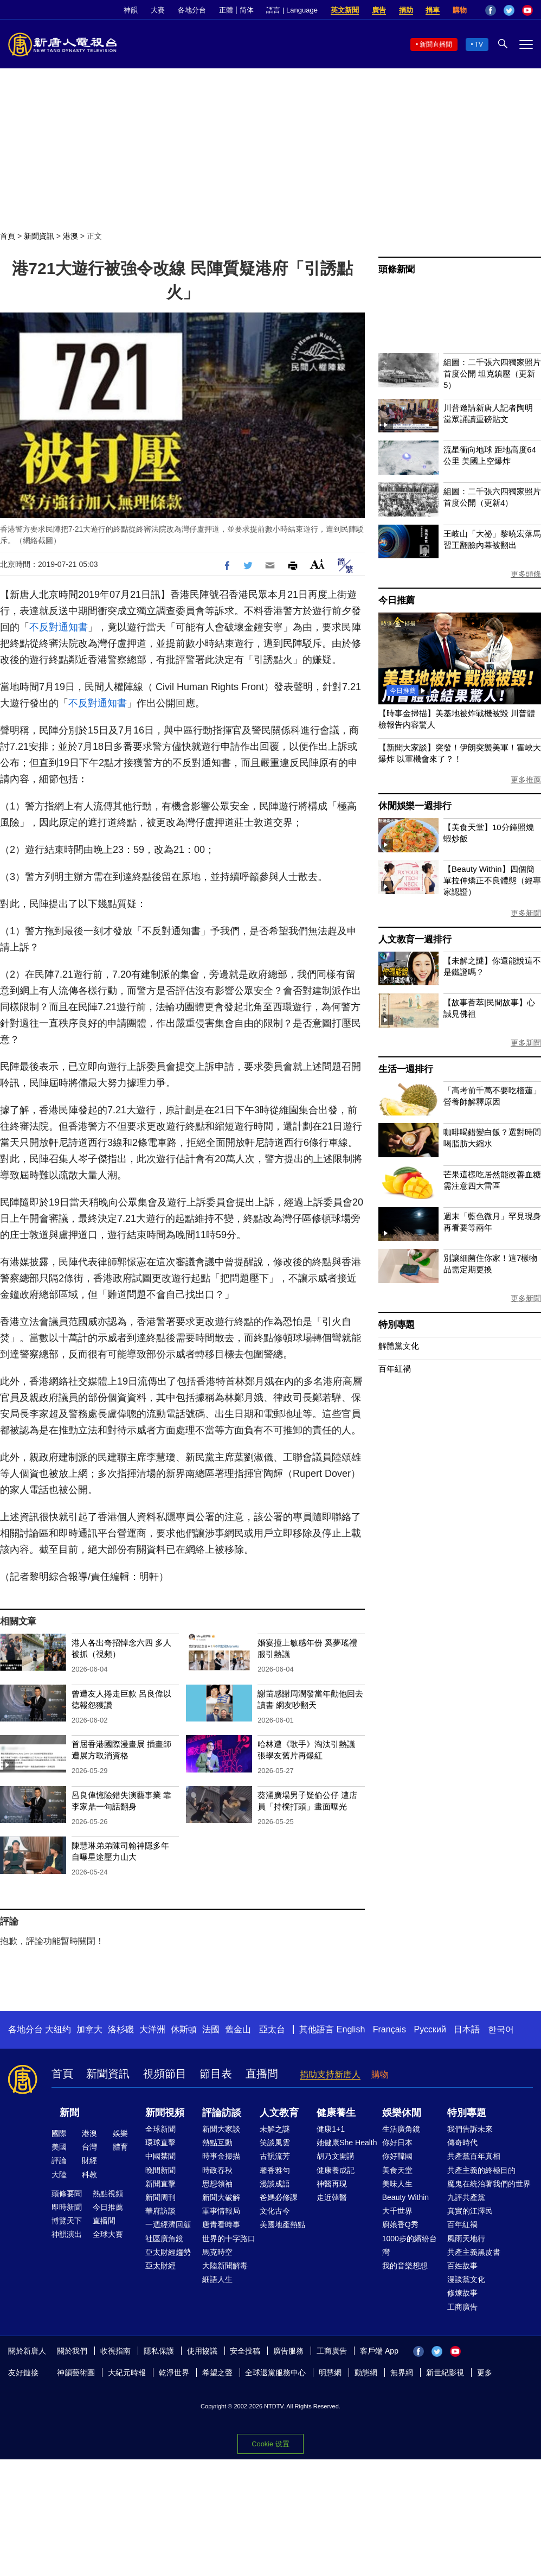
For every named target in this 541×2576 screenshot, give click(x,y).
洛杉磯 (121, 2029)
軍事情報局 (221, 2211)
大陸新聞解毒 (225, 2265)
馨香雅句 (275, 2170)
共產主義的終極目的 (481, 2170)
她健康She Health (347, 2142)
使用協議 (202, 2351)
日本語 (467, 2029)
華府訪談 (160, 2211)
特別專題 (396, 1324)
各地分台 (192, 10)
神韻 (131, 10)
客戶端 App (379, 2351)
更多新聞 (526, 913)
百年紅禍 (394, 1368)
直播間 (262, 2074)
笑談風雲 (275, 2142)
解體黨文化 (398, 1345)
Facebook (490, 10)
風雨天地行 (466, 2238)
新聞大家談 (221, 2129)
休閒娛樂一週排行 (414, 806)
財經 (89, 2160)
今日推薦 (396, 600)
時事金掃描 (221, 2156)
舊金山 (238, 2029)
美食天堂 (397, 2170)
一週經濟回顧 (168, 2224)
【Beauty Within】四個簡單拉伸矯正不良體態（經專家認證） (492, 880)
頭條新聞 (396, 269)
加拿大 (89, 2029)
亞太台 (272, 2029)
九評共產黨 (466, 2197)
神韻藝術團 (76, 2372)
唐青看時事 (221, 2224)
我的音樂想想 (405, 2265)
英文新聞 (345, 10)
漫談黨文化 (466, 2279)
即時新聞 (66, 2207)
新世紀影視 (445, 2372)
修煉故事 (462, 2292)
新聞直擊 (160, 2183)
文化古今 (275, 2211)
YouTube (527, 10)
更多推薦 (526, 779)
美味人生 (397, 2183)
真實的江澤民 (470, 2211)
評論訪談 (221, 2112)
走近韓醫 (332, 2197)
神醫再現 (332, 2183)
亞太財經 (160, 2265)
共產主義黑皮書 (473, 2252)
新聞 (69, 2112)
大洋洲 (152, 2029)
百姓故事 (462, 2265)
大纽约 (58, 2029)
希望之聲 (217, 2372)
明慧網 (330, 2372)
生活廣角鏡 (401, 2129)
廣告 (379, 10)
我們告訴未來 (470, 2129)
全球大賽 (108, 2234)
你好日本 (397, 2142)
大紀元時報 (127, 2372)
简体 (247, 10)
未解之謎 (275, 2129)
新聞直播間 (436, 44)
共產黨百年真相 (473, 2156)
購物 (460, 10)
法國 (211, 2029)
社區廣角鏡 (164, 2238)
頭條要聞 (66, 2193)
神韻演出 (66, 2234)
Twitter (509, 10)
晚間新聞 (160, 2170)
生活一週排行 (405, 1069)
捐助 (406, 10)
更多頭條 (526, 574)
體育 (120, 2147)
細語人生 (217, 2279)
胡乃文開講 (336, 2156)
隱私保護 (159, 2351)
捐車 (433, 10)
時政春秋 (217, 2170)
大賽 (158, 10)
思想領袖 (217, 2183)
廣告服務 (288, 2351)
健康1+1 (331, 2129)
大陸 (59, 2174)
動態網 (366, 2372)
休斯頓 (184, 2029)
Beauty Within (405, 2197)
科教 (89, 2174)
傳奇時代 (462, 2142)
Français (389, 2029)
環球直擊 (160, 2142)
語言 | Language (291, 10)
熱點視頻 (108, 2193)
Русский (430, 2029)
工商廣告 (462, 2307)
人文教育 (279, 2112)
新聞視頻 (164, 2112)
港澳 (70, 236)
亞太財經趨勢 (168, 2252)
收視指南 (115, 2351)
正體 (226, 10)
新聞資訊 (39, 236)
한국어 (501, 2029)
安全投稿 (245, 2351)
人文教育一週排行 (414, 939)
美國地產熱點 (282, 2224)
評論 (59, 2160)
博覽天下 (66, 2220)
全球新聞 (160, 2129)
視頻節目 (164, 2074)
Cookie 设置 (270, 2444)
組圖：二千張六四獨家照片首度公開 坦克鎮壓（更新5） (492, 374)
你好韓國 (397, 2156)
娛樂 (120, 2133)
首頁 (7, 236)
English (351, 2029)
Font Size (317, 564)
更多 (484, 2372)
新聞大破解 (221, 2197)
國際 (59, 2133)
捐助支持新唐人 (330, 2074)
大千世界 (397, 2211)
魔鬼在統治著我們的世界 (489, 2183)
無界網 (401, 2372)
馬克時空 (217, 2252)
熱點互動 (217, 2142)
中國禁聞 (160, 2156)
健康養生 (336, 2112)
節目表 (215, 2074)
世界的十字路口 (228, 2238)
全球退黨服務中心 (275, 2372)
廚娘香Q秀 (400, 2224)
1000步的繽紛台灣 (409, 2245)
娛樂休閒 (401, 2112)
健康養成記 (336, 2170)
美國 (59, 2147)
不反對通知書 (58, 627)
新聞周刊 (160, 2197)
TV (479, 44)
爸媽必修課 (279, 2197)
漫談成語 (275, 2183)
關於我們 (72, 2351)
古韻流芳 (275, 2156)
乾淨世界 (174, 2372)
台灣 (89, 2147)
